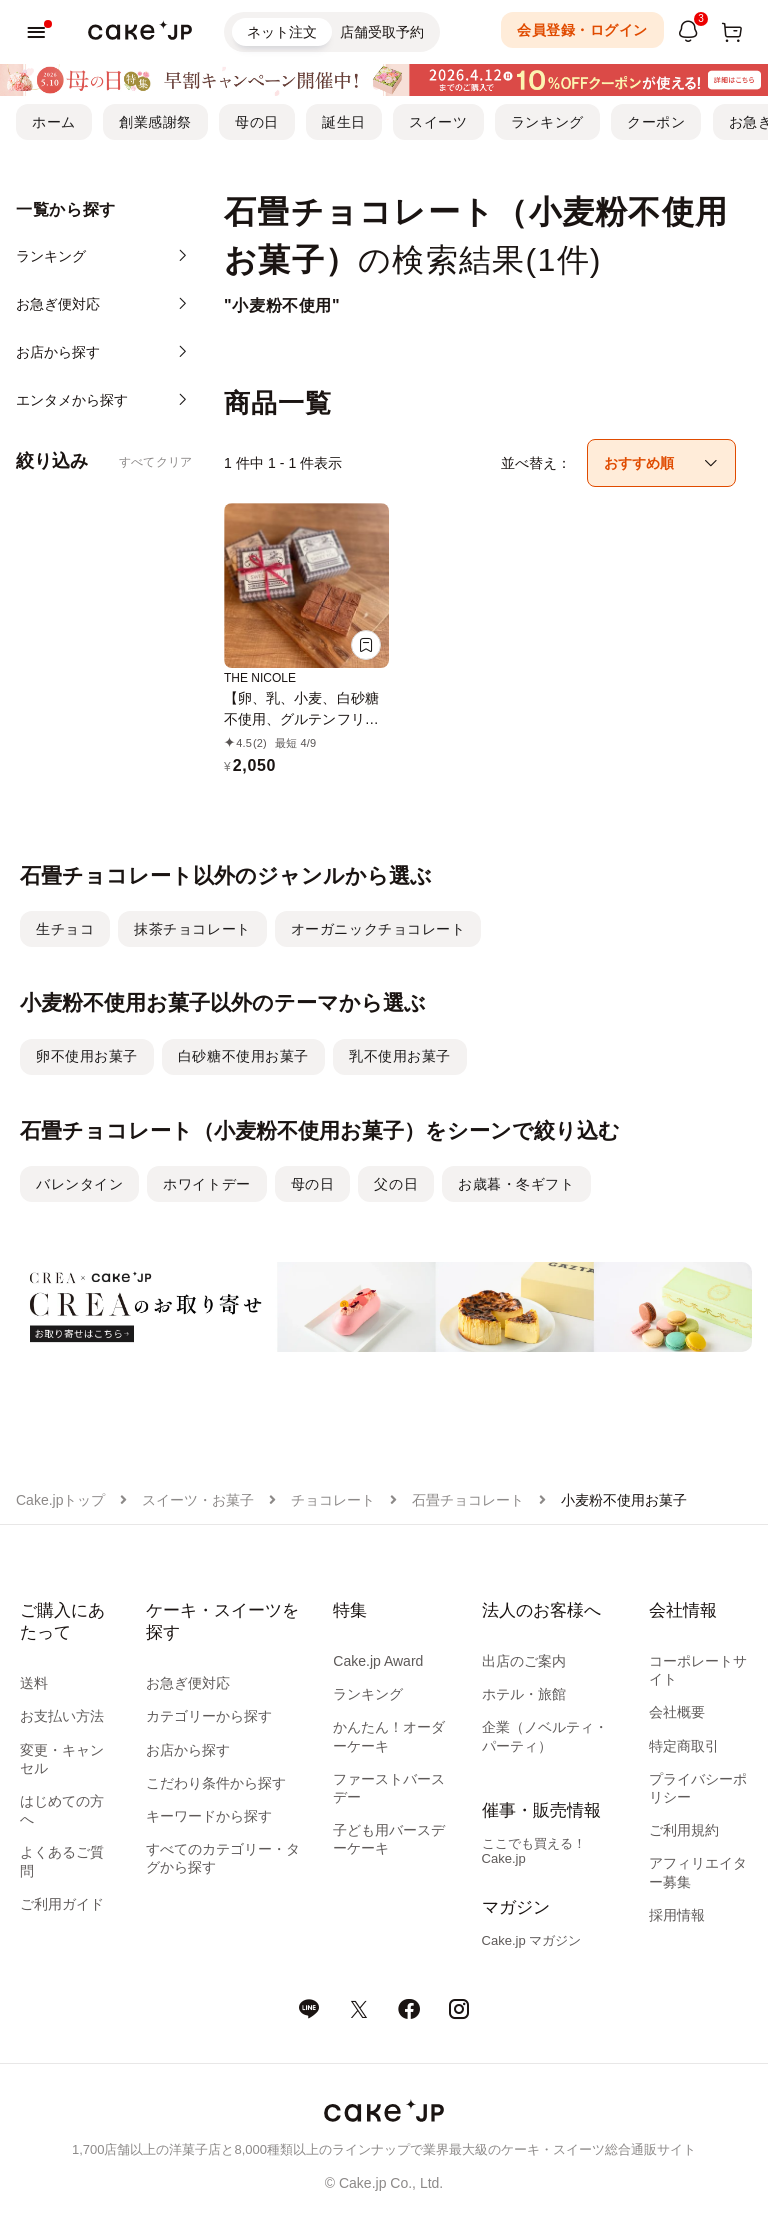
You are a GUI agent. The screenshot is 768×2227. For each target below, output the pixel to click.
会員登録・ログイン (582, 30)
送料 (34, 1683)
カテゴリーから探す (209, 1716)
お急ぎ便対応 (188, 1683)
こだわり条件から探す (216, 1783)
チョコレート (333, 1500)
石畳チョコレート (468, 1500)
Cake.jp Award (378, 1661)
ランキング (547, 122)
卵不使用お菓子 (87, 1056)
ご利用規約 (684, 1830)
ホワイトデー (206, 1184)
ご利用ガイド (62, 1904)
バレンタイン (79, 1184)
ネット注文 (282, 32)
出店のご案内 (524, 1661)
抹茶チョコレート (192, 929)
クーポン (656, 122)
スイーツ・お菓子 (198, 1500)
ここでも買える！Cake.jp (534, 1851)
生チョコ (65, 929)
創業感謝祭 (155, 122)
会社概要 (677, 1712)
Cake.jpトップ (60, 1500)
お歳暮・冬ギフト (516, 1184)
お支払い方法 (62, 1716)
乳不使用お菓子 (400, 1056)
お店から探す (188, 1750)
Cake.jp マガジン (532, 1940)
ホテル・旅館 (524, 1694)
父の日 (396, 1184)
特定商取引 (684, 1746)
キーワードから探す (209, 1816)
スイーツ (438, 122)
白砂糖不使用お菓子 (243, 1056)
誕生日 (344, 122)
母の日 (257, 122)
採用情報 (677, 1915)
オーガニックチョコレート (378, 929)
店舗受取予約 (382, 32)
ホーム (54, 122)
